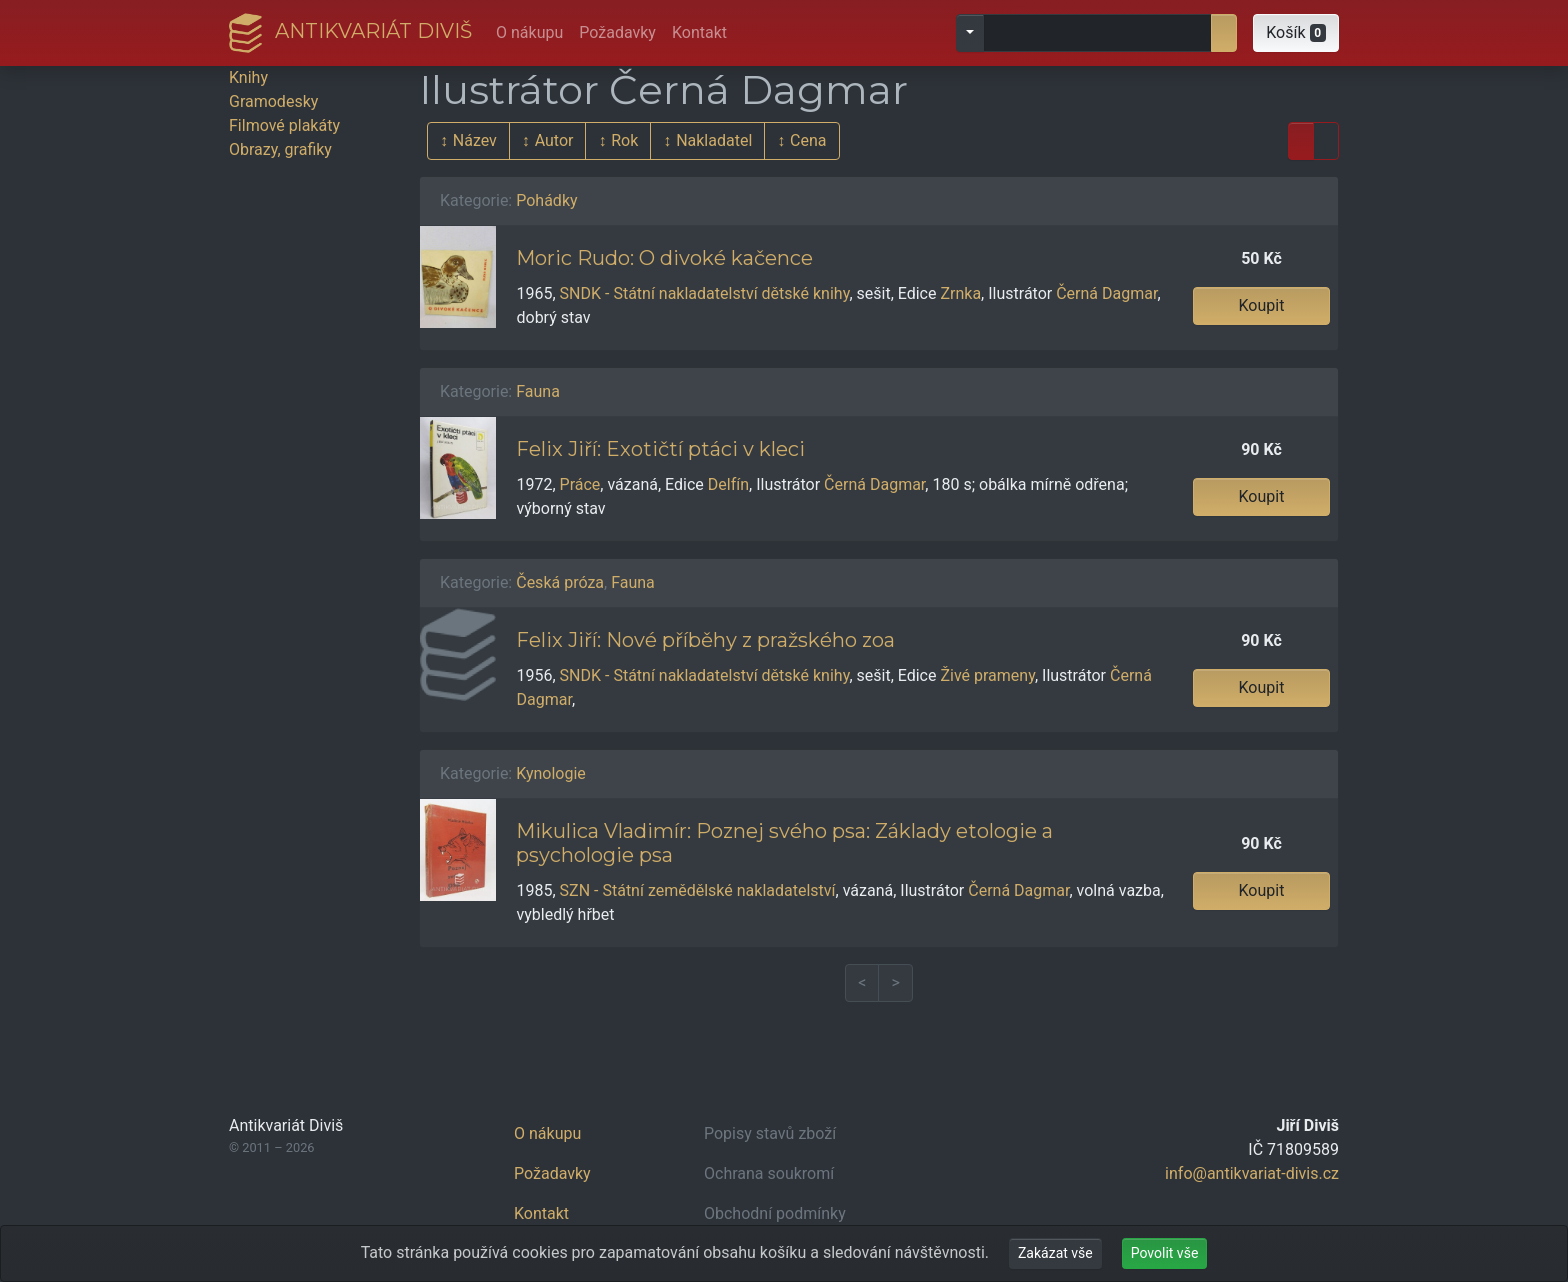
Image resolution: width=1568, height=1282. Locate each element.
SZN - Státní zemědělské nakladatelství (698, 890)
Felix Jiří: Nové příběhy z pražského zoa (705, 640)
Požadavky (617, 32)
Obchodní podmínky (775, 1213)
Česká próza (560, 582)
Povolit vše (1165, 1253)
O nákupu (529, 32)
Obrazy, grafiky (280, 149)
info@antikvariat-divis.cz (1252, 1173)
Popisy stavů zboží (770, 1133)
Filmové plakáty (284, 125)
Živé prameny (987, 675)
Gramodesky (273, 101)
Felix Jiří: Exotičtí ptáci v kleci (660, 449)
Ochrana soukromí (769, 1173)
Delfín (728, 484)
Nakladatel (714, 140)
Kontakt (699, 32)
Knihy (248, 77)
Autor (554, 140)
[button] (1296, 33)
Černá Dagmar (1106, 293)
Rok (624, 140)
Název (475, 140)
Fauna (538, 391)
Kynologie (551, 773)
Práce (580, 484)
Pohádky (546, 200)
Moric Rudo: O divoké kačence (664, 258)
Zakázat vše (1055, 1253)
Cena (808, 140)
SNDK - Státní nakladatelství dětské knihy (705, 293)
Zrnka (960, 293)
